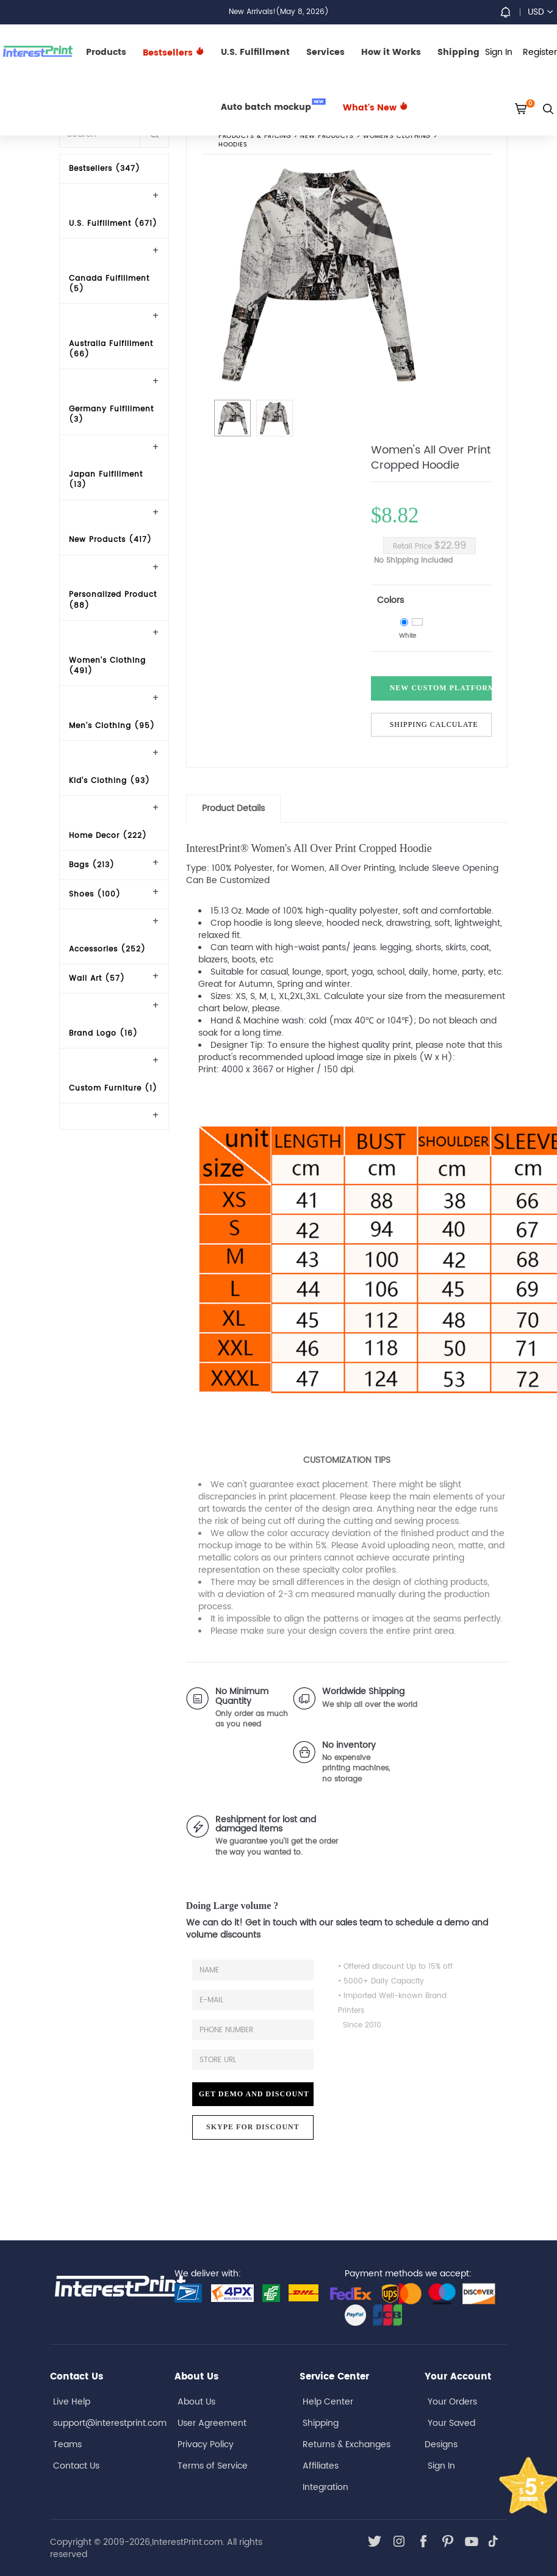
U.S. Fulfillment (255, 52)
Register (540, 52)
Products (106, 52)
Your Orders (452, 2402)
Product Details (233, 808)
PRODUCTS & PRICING (254, 136)
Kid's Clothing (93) (109, 781)
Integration (325, 2487)
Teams (67, 2444)
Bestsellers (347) (104, 169)
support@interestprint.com (110, 2423)
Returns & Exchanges (346, 2444)
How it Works (391, 52)
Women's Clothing (397, 136)
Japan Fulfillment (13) (106, 480)
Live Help (71, 2402)
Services (325, 52)
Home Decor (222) (108, 836)
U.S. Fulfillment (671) (113, 223)
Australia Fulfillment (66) (111, 349)
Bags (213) (92, 865)
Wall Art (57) (97, 978)
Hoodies (233, 145)
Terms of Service (213, 2466)
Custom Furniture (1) (113, 1088)
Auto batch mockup (273, 106)
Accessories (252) (107, 949)
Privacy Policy (206, 2444)
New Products (326, 136)
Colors (390, 600)
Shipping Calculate (434, 724)
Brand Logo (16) (103, 1033)
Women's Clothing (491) (107, 666)
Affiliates (321, 2466)
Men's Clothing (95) (112, 726)
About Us (196, 2402)
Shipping (458, 52)
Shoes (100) (95, 894)
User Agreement (212, 2423)
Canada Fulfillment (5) (109, 284)
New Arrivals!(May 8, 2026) (279, 12)
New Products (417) (110, 540)
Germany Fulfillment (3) (111, 414)
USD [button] (540, 12)
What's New (375, 108)
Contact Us (76, 2466)
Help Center (328, 2402)
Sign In (441, 2466)
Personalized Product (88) (113, 600)
